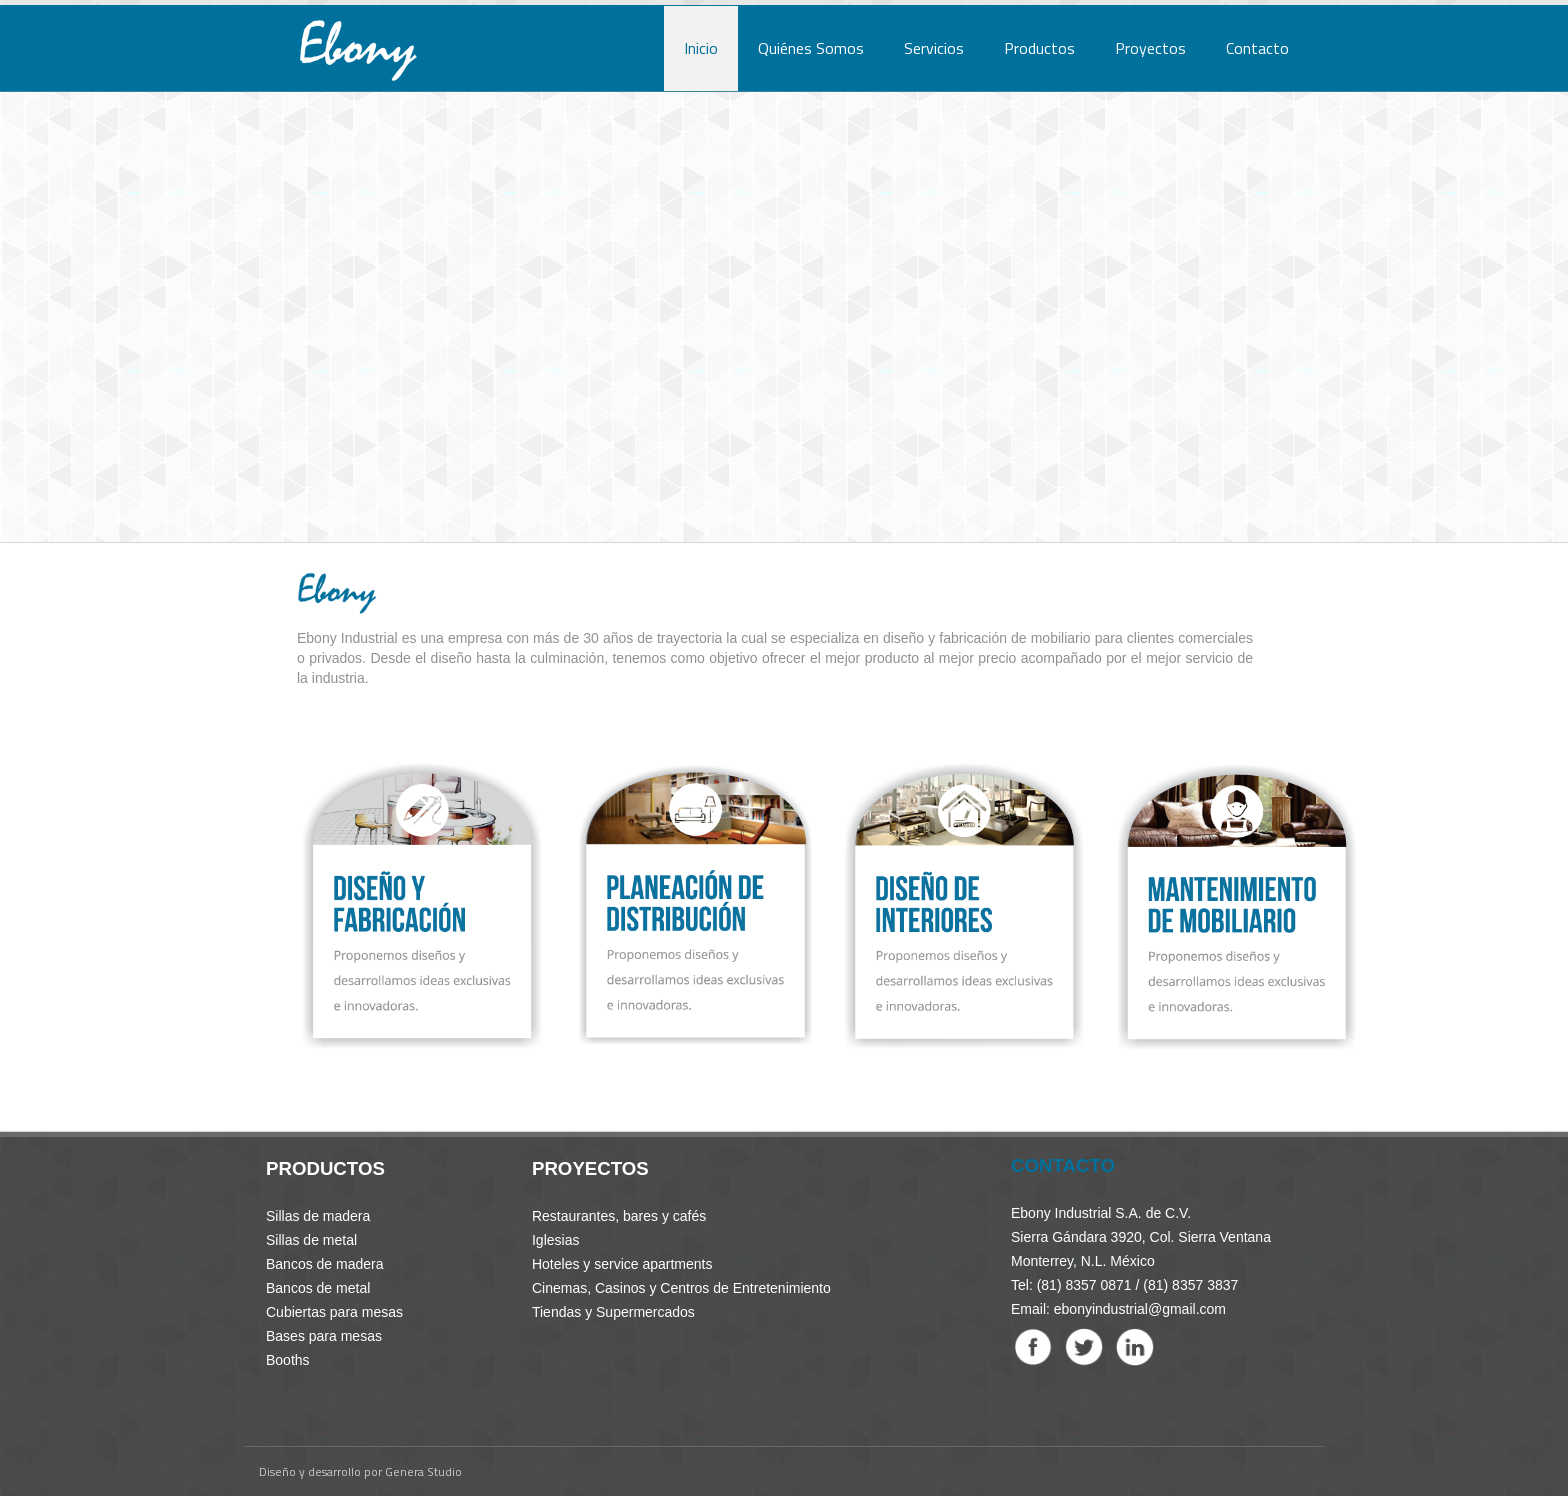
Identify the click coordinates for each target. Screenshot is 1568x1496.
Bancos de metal (318, 1288)
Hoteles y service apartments (622, 1264)
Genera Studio (423, 1471)
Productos (1039, 48)
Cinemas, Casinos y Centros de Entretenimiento (681, 1288)
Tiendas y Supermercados (613, 1312)
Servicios (934, 48)
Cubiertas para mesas (334, 1312)
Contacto (1257, 48)
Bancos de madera (325, 1264)
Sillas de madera (318, 1216)
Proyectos (1150, 48)
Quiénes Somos (811, 48)
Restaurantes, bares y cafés (619, 1216)
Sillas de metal (311, 1240)
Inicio (701, 48)
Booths (288, 1360)
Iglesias (555, 1240)
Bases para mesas (324, 1336)
